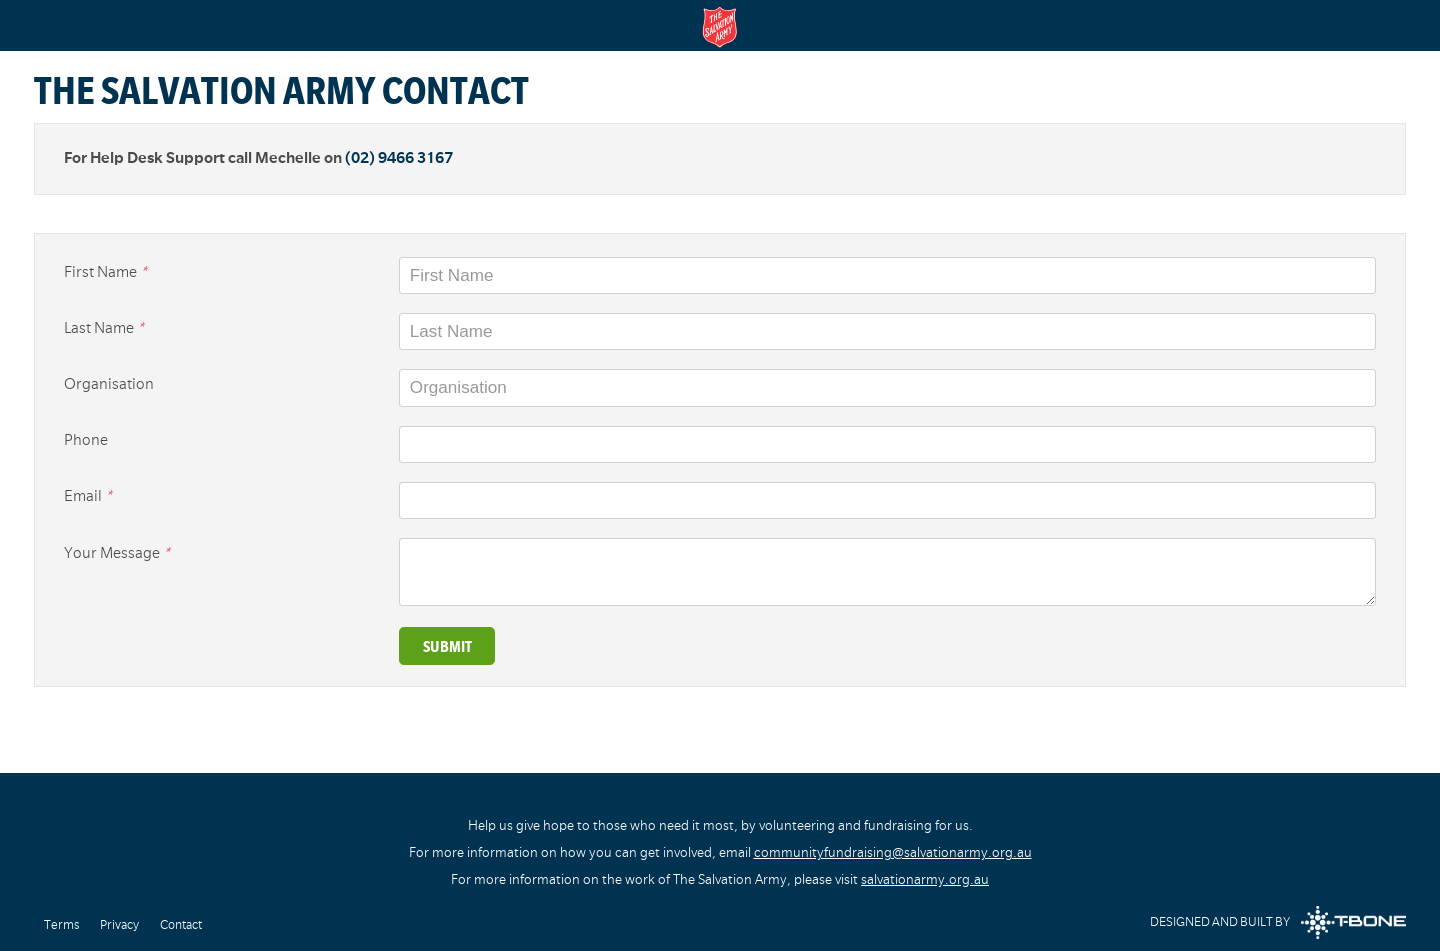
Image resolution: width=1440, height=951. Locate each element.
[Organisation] (887, 387)
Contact (181, 925)
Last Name (104, 328)
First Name (106, 272)
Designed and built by (1278, 922)
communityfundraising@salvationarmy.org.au (893, 852)
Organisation (109, 384)
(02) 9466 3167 (399, 158)
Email (88, 496)
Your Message (117, 553)
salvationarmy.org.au (925, 879)
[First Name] (887, 275)
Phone (86, 440)
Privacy (119, 925)
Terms (61, 925)
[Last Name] (887, 331)
